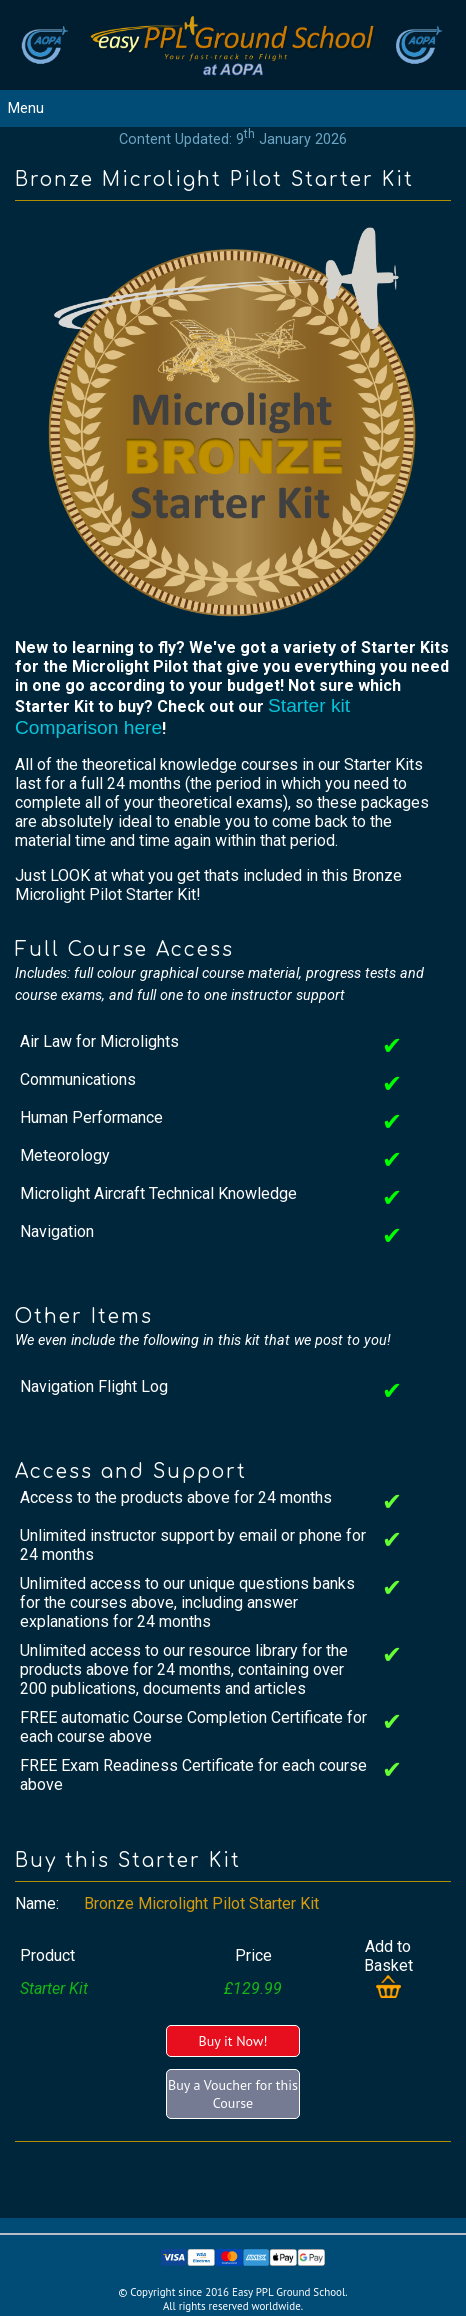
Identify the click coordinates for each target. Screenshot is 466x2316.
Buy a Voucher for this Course (233, 2094)
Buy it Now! (232, 2041)
